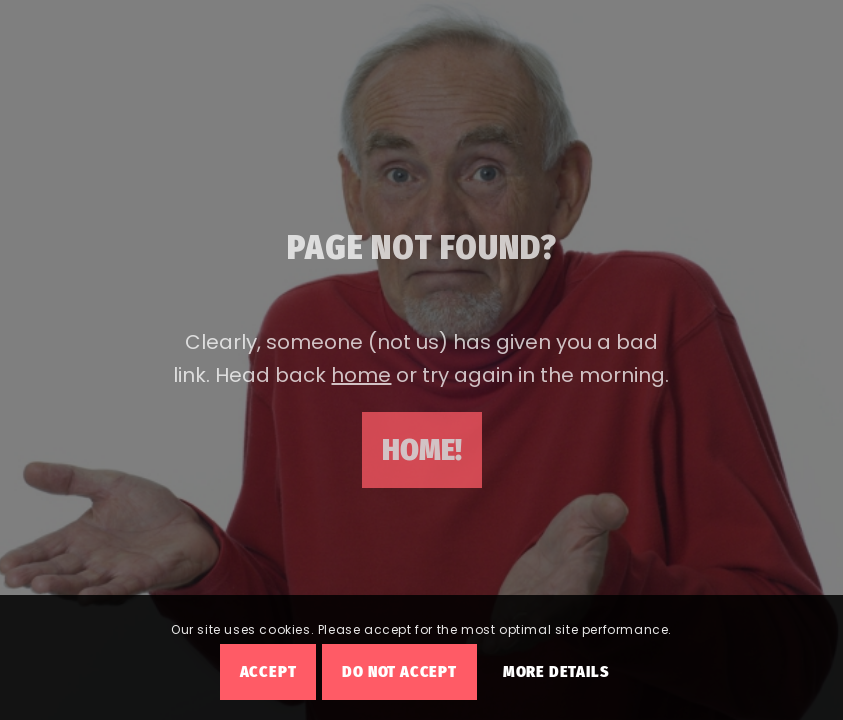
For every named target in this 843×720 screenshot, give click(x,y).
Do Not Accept (399, 671)
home (361, 375)
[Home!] (422, 450)
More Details (556, 671)
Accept (268, 671)
